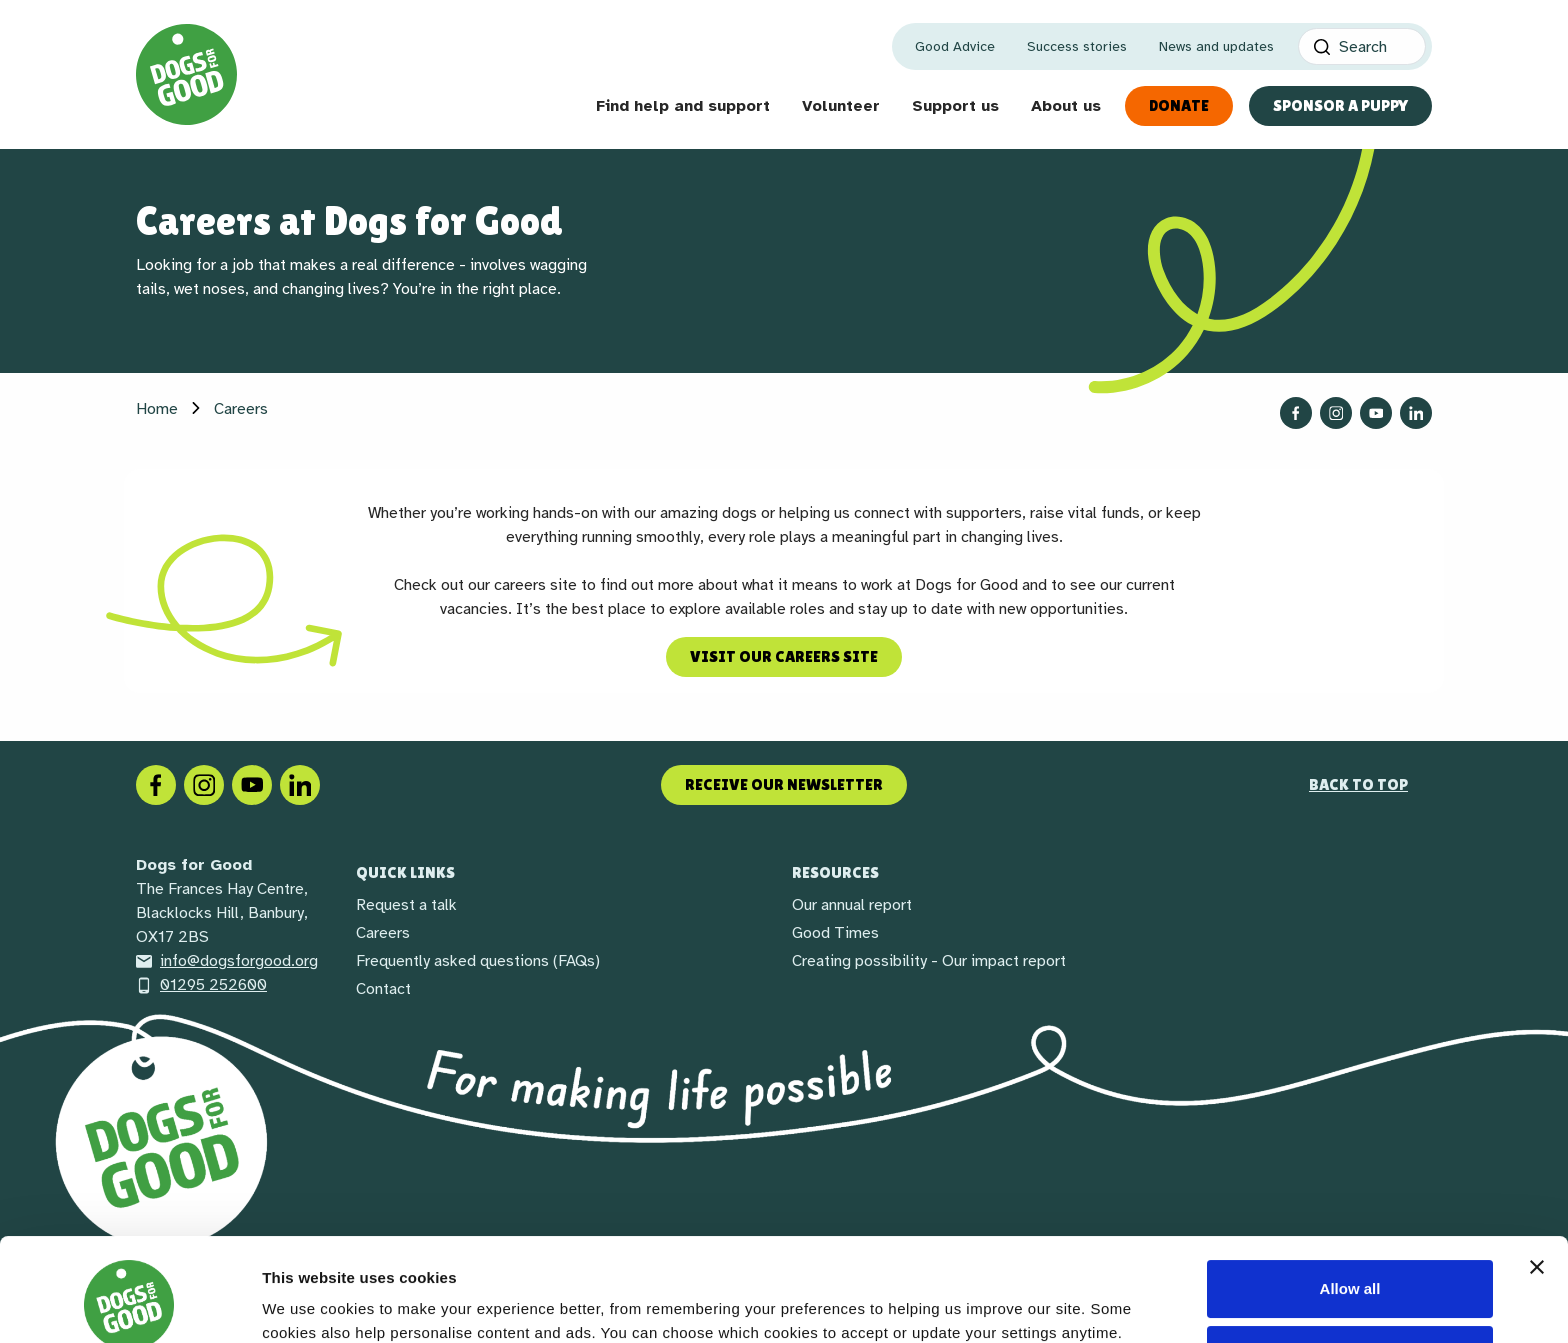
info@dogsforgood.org (227, 961)
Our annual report (852, 905)
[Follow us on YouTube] (1376, 413)
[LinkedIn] (300, 784)
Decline (1349, 1263)
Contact (383, 989)
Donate (1179, 105)
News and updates (1216, 46)
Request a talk (406, 905)
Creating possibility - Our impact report (929, 961)
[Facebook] (156, 784)
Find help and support (683, 106)
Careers (383, 933)
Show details (308, 1296)
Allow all (1350, 1197)
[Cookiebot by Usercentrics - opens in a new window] (129, 1304)
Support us (955, 106)
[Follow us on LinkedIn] (1416, 413)
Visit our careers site (784, 656)
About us (1066, 106)
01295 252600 (201, 985)
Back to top (1358, 784)
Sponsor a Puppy (1340, 105)
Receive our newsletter (784, 784)
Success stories (1077, 46)
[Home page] (186, 74)
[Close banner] (1537, 1176)
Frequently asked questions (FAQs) (478, 961)
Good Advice (955, 46)
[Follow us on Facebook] (1296, 413)
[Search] (1362, 46)
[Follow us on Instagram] (1336, 413)
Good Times (835, 933)
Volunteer (841, 106)
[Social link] (252, 784)
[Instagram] (204, 784)
